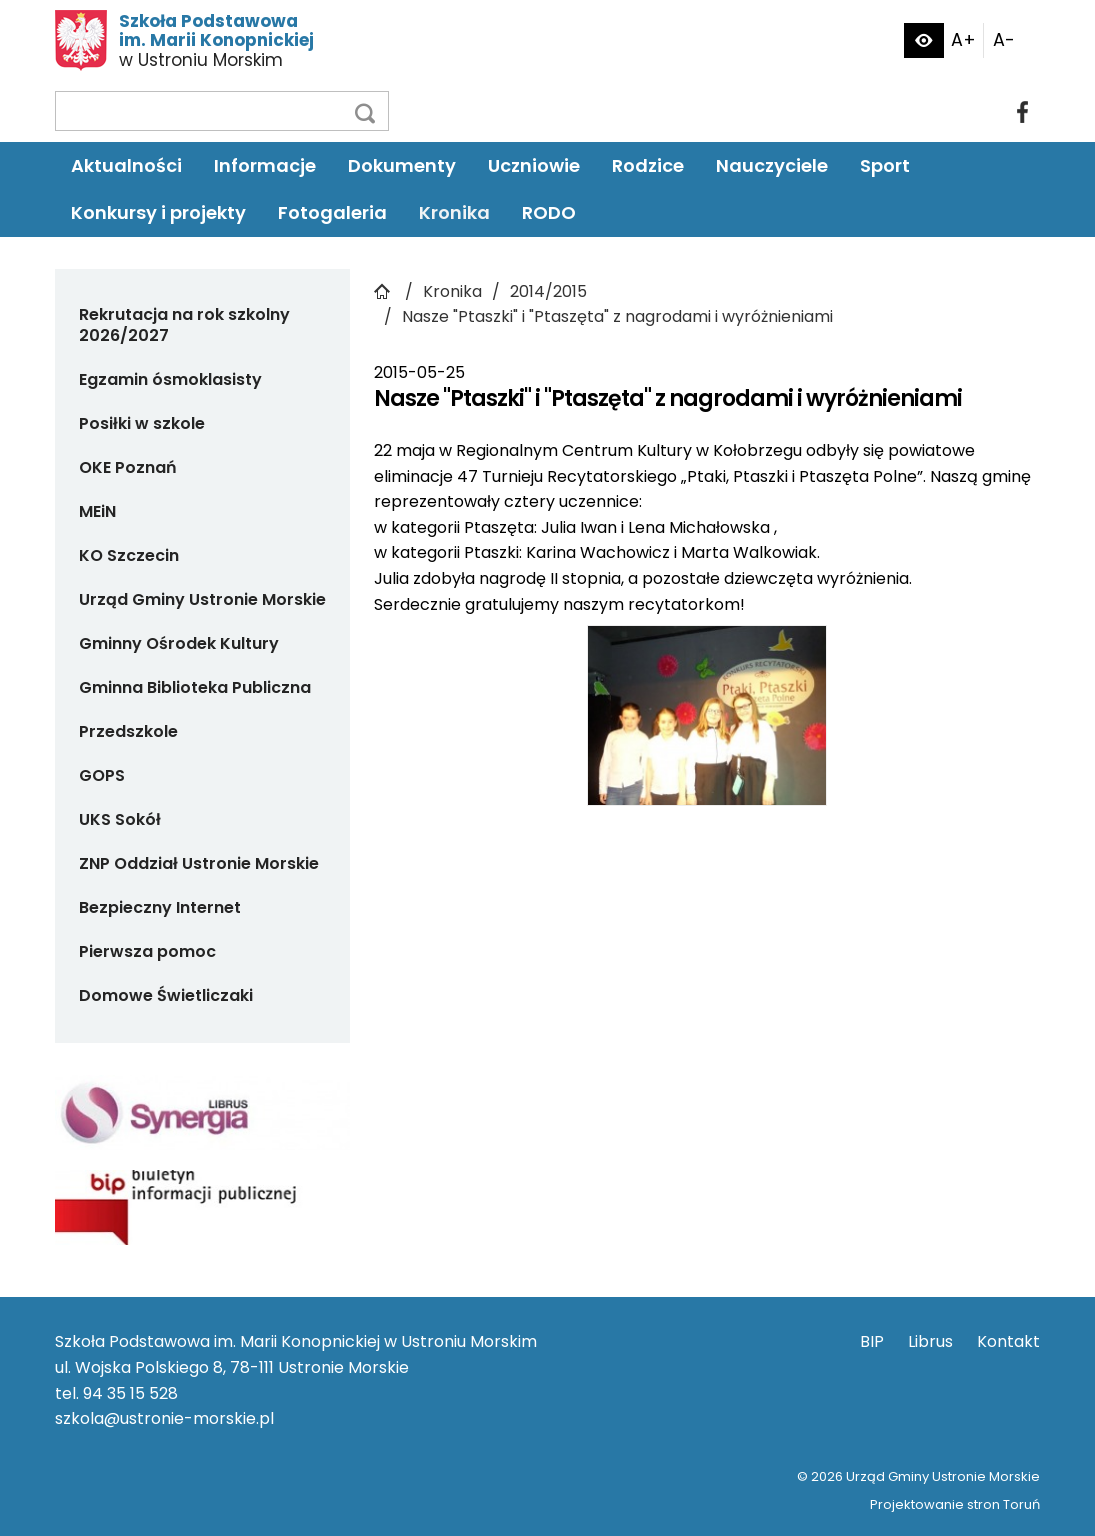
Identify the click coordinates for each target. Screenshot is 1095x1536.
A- (1004, 40)
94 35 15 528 (130, 1393)
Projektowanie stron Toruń (955, 1504)
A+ (963, 40)
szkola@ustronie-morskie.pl (164, 1418)
